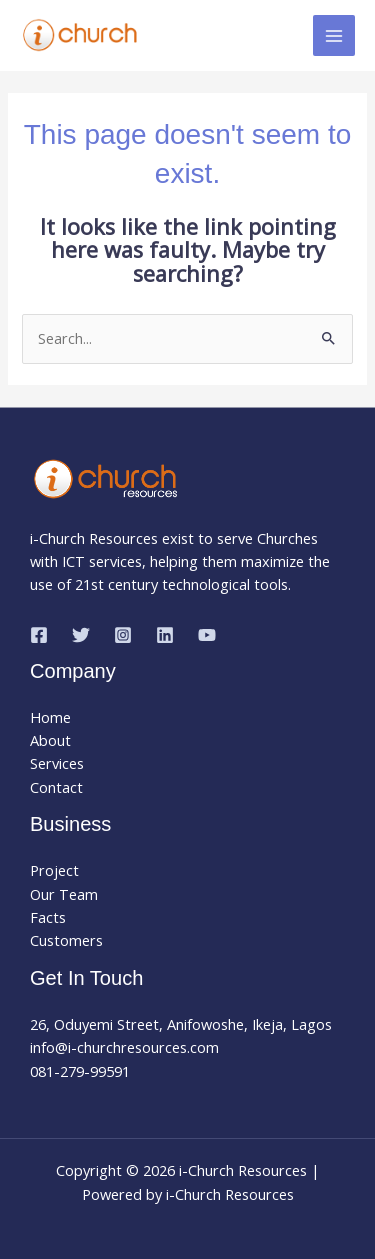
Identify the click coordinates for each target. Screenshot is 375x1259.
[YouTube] (207, 635)
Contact (56, 787)
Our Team (64, 894)
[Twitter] (81, 635)
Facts (48, 917)
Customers (66, 940)
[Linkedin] (165, 635)
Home (50, 717)
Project (54, 870)
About (50, 740)
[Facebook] (39, 635)
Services (57, 763)
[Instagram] (123, 635)
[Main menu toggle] (334, 36)
